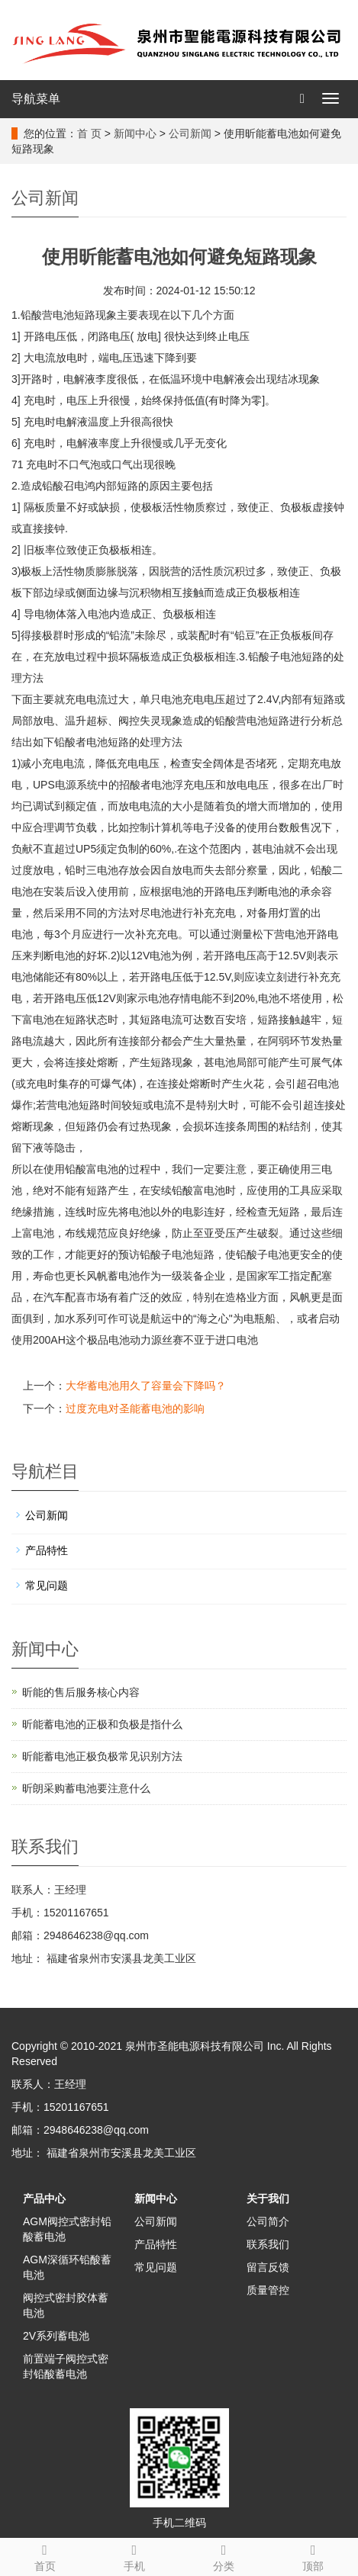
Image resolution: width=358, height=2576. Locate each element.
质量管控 (268, 2290)
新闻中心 (135, 133)
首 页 (89, 133)
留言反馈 (268, 2267)
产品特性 (46, 1550)
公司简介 (268, 2221)
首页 (44, 2555)
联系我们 (268, 2244)
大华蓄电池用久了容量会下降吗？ (146, 1386)
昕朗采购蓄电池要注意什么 (86, 1788)
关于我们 (268, 2198)
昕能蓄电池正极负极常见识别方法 (102, 1756)
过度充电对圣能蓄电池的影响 (135, 1408)
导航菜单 (35, 98)
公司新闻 (190, 133)
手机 (134, 2555)
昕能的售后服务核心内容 (81, 1692)
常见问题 (46, 1585)
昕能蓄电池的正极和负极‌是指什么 (102, 1724)
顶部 (313, 2555)
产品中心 (44, 2198)
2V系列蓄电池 (56, 2336)
